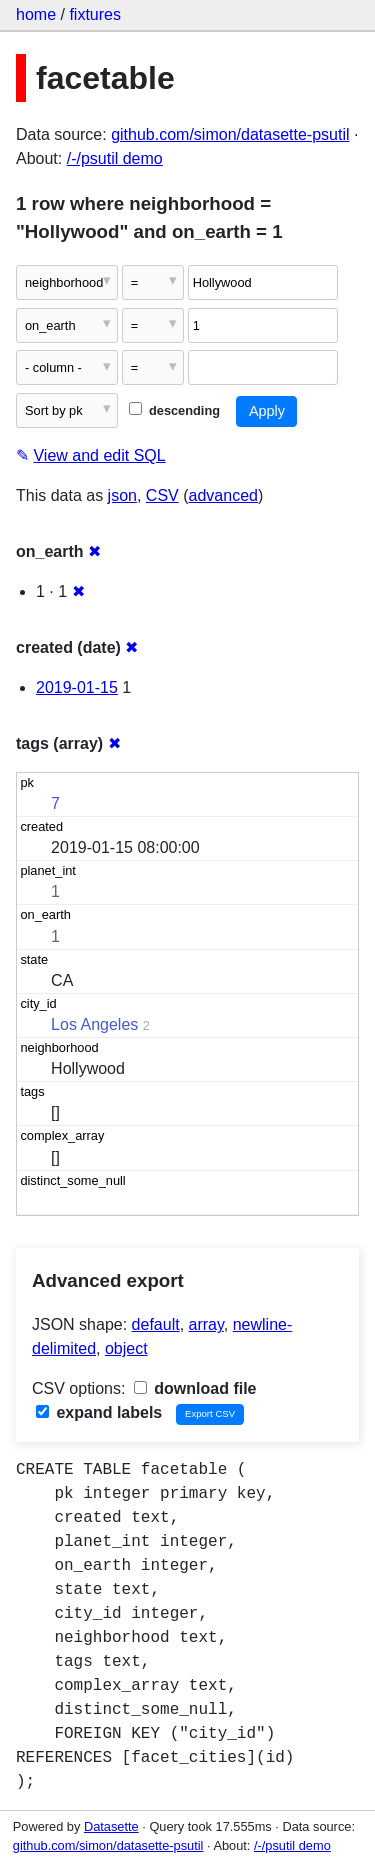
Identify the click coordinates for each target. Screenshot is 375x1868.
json (122, 495)
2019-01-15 (77, 687)
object (126, 1348)
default (156, 1324)
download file (195, 1388)
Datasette (111, 1826)
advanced (223, 495)
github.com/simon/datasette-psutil (230, 134)
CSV (162, 495)
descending (174, 410)
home (36, 14)
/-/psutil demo (115, 158)
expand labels (99, 1412)
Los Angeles (94, 1024)
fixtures (95, 14)
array (206, 1324)
